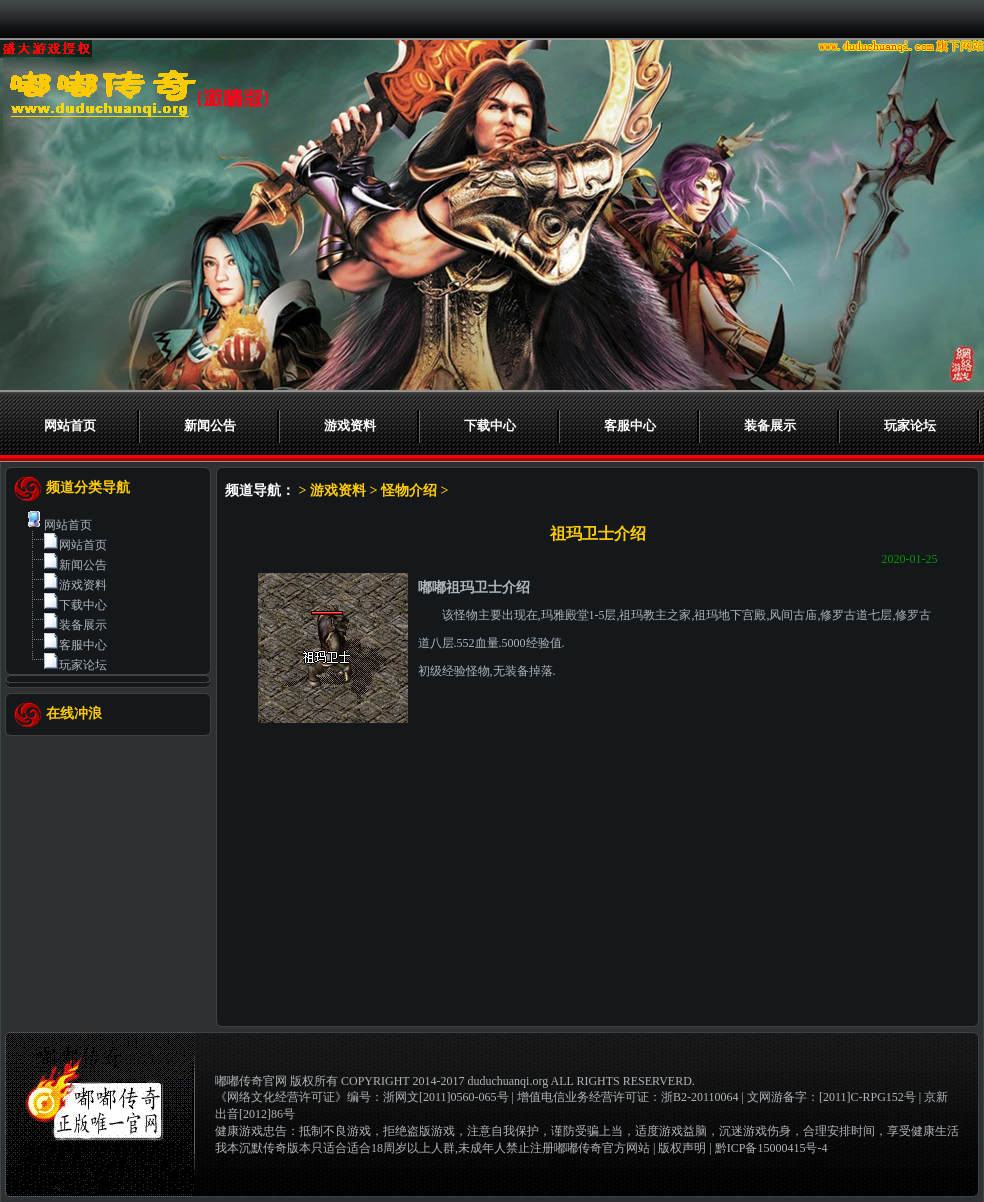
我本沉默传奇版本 (263, 1148)
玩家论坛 (910, 425)
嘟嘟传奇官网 (251, 1081)
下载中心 (490, 425)
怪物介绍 (409, 490)
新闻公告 (210, 425)
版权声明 (682, 1148)
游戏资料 (350, 425)
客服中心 (630, 425)
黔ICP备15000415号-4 (771, 1148)
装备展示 (770, 425)
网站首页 (70, 425)
